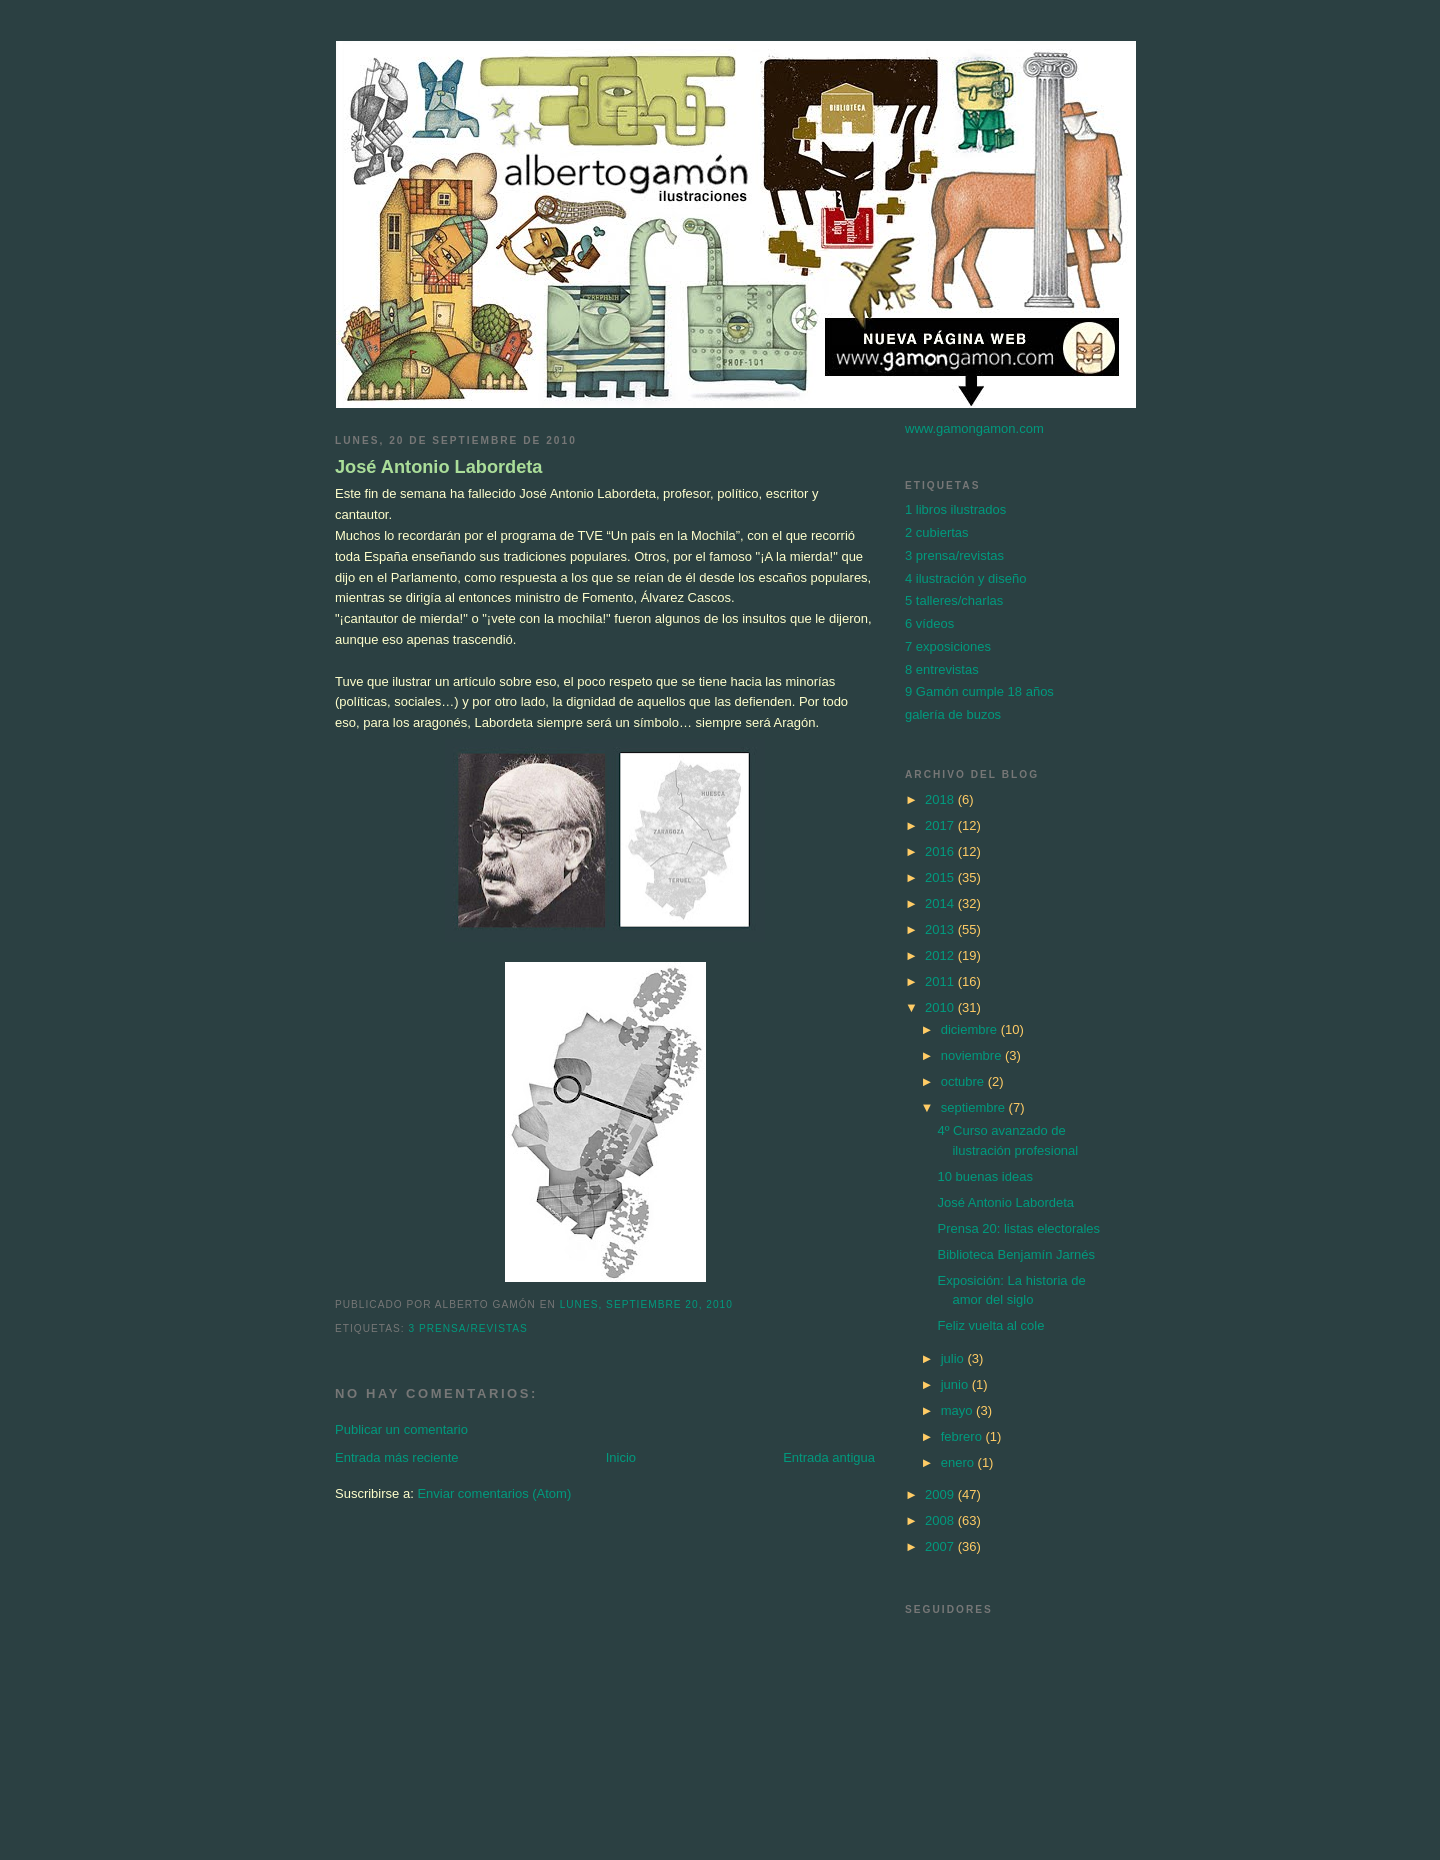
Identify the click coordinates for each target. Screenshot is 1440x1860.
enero (959, 1462)
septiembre (975, 1107)
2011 (941, 981)
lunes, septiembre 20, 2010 (646, 1304)
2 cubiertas (937, 532)
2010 (941, 1007)
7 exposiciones (948, 646)
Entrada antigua (829, 1457)
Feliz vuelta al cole (990, 1325)
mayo (958, 1410)
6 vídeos (929, 623)
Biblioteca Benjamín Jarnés (1016, 1254)
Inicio (621, 1457)
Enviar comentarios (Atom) (494, 1493)
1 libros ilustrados (955, 509)
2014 (941, 903)
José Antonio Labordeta (439, 467)
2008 (941, 1520)
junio (956, 1384)
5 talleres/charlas (954, 600)
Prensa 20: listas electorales (1018, 1228)
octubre (964, 1081)
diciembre (971, 1029)
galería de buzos (953, 714)
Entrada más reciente (397, 1457)
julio (954, 1358)
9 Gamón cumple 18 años (979, 691)
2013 (941, 929)
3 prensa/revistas (467, 1328)
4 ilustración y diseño (965, 578)
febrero (963, 1436)
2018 (941, 799)
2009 (941, 1494)
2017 (941, 825)
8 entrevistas (942, 669)
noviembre (973, 1055)
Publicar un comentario (401, 1429)
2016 (941, 851)
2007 (941, 1546)
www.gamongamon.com (974, 428)
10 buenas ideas (984, 1176)
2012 (941, 955)
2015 (941, 877)
